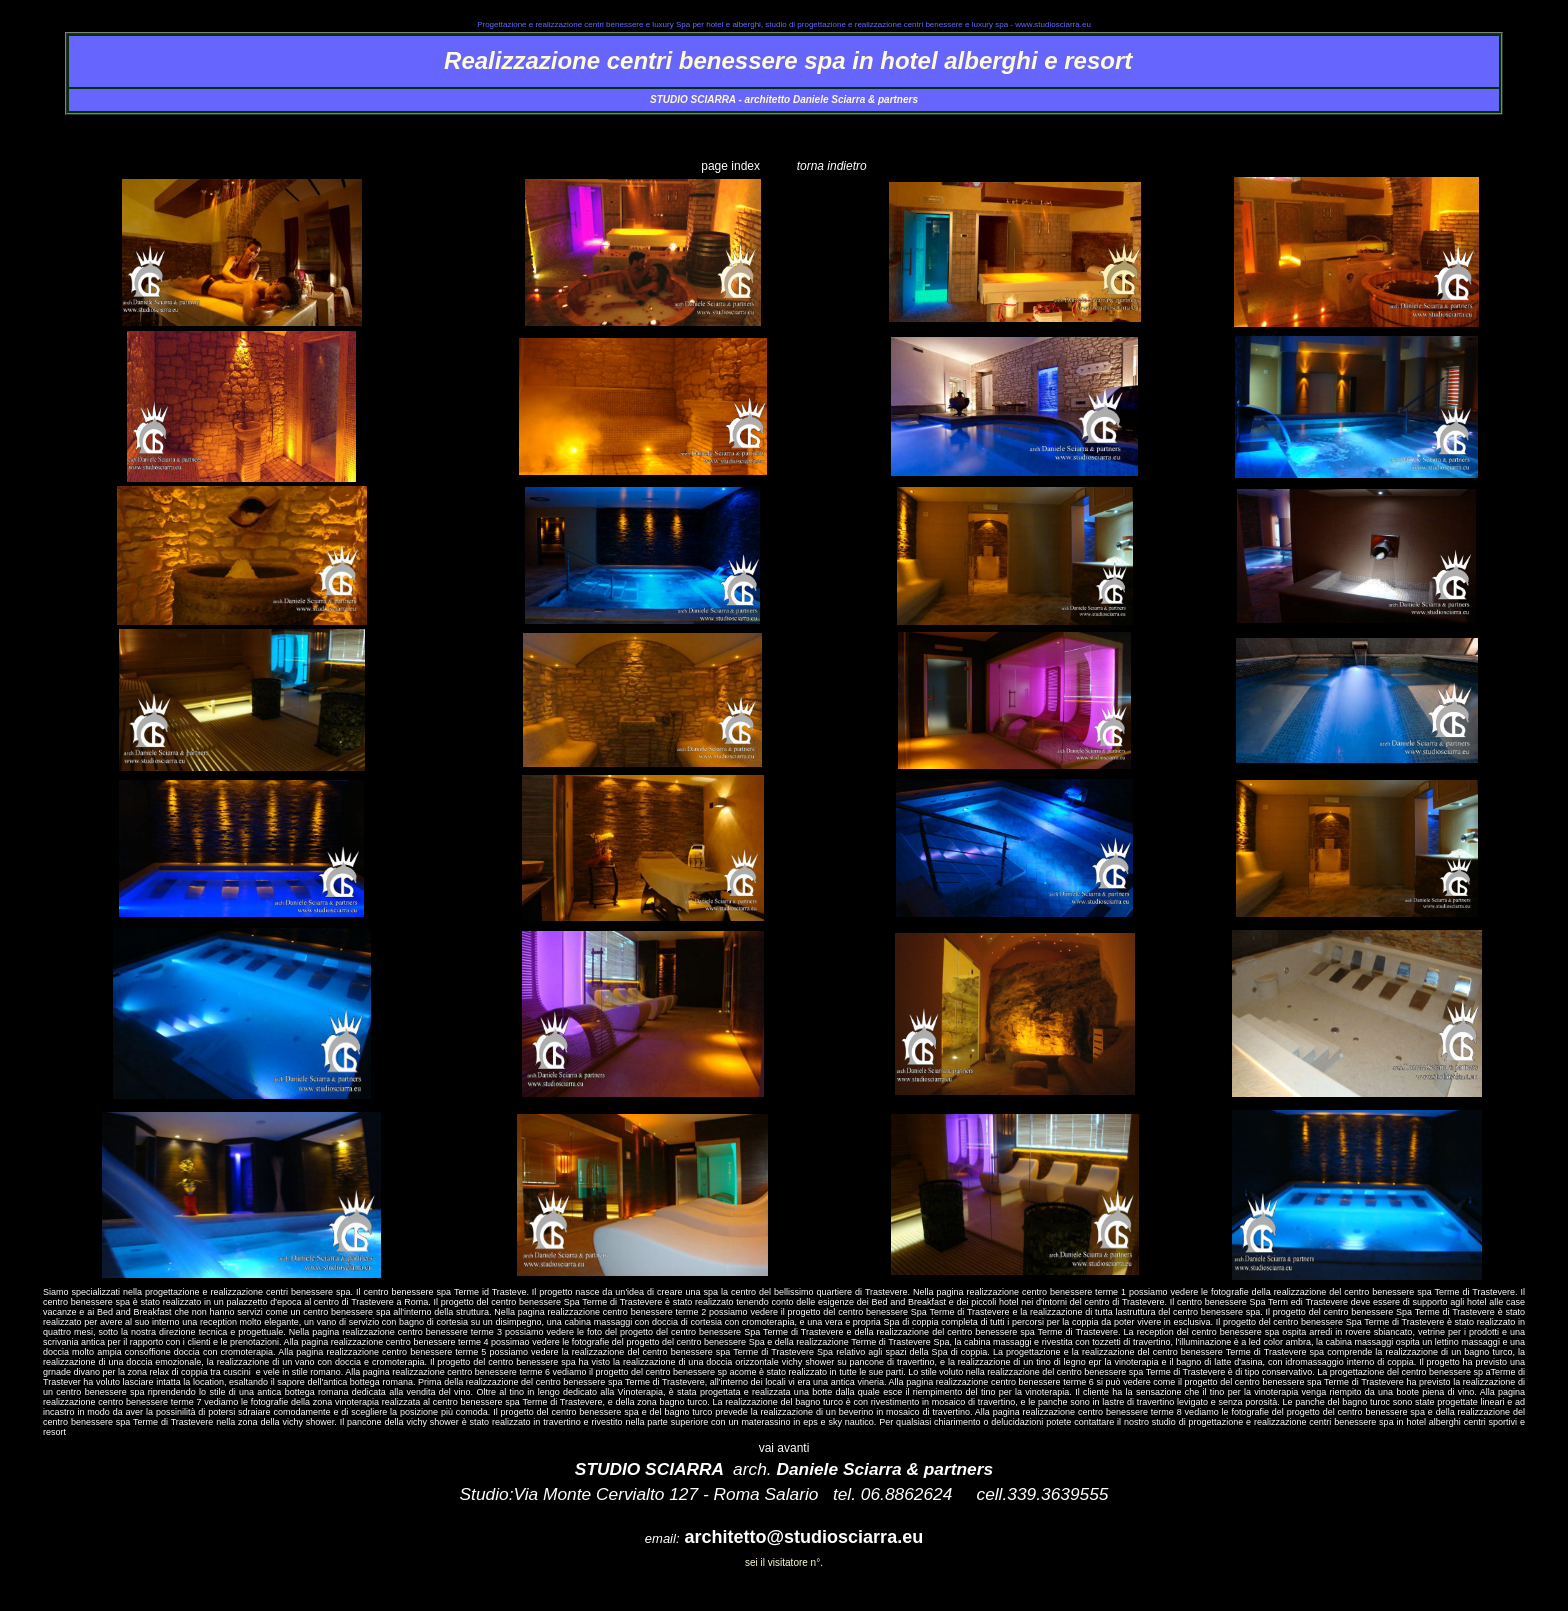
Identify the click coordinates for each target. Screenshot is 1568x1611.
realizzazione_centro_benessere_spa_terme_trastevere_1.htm (784, 149)
